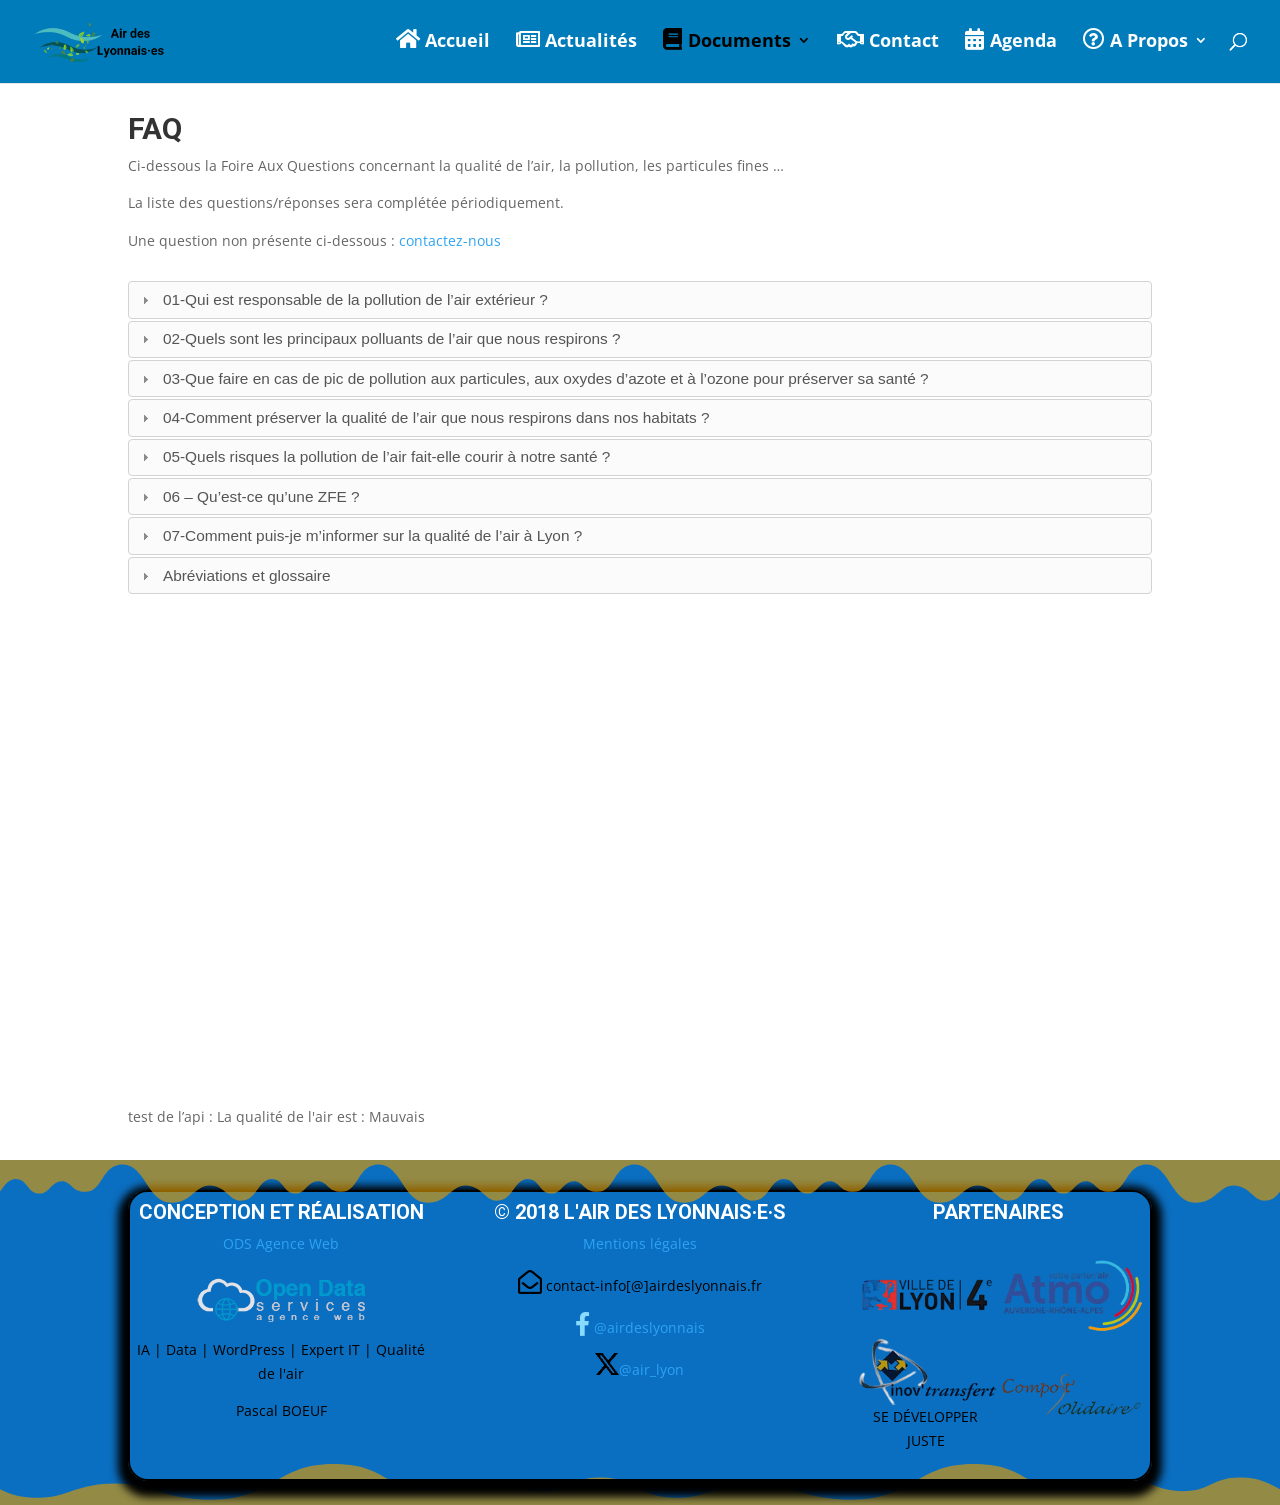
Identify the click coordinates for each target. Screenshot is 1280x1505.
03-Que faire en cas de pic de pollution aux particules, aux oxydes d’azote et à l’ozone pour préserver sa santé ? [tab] (533, 378)
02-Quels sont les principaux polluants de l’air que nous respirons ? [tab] (379, 338)
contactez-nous (450, 240)
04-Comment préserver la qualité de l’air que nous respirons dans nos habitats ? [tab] (423, 417)
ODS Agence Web (281, 1243)
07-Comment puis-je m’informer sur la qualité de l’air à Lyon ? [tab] (360, 535)
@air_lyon (651, 1369)
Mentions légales (640, 1243)
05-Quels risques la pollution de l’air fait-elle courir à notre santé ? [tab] (374, 456)
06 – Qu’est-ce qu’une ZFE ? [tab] (248, 496)
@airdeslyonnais (649, 1327)
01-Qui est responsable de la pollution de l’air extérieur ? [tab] (342, 299)
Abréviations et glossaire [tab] (234, 575)
